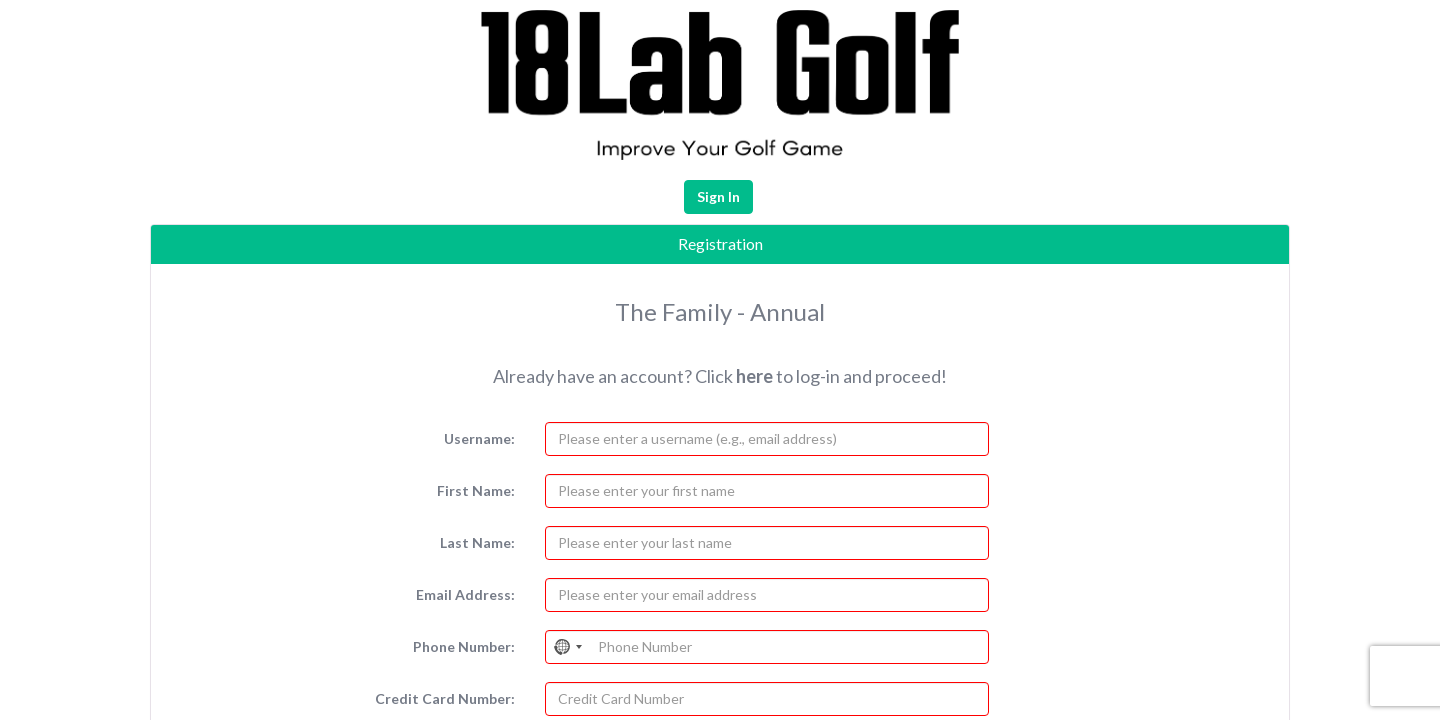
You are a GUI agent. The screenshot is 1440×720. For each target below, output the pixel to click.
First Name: (476, 490)
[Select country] (569, 647)
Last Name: (477, 542)
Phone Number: (464, 646)
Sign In (718, 196)
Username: (479, 438)
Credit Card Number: (445, 698)
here (754, 376)
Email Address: (465, 594)
